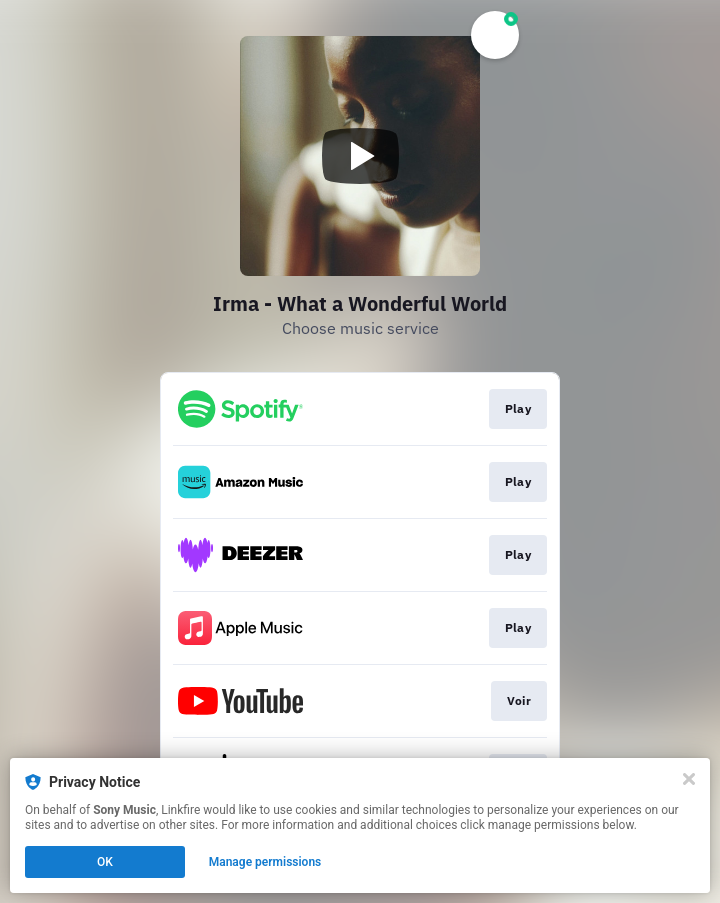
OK (105, 862)
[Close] (689, 779)
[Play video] (360, 156)
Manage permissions (265, 862)
